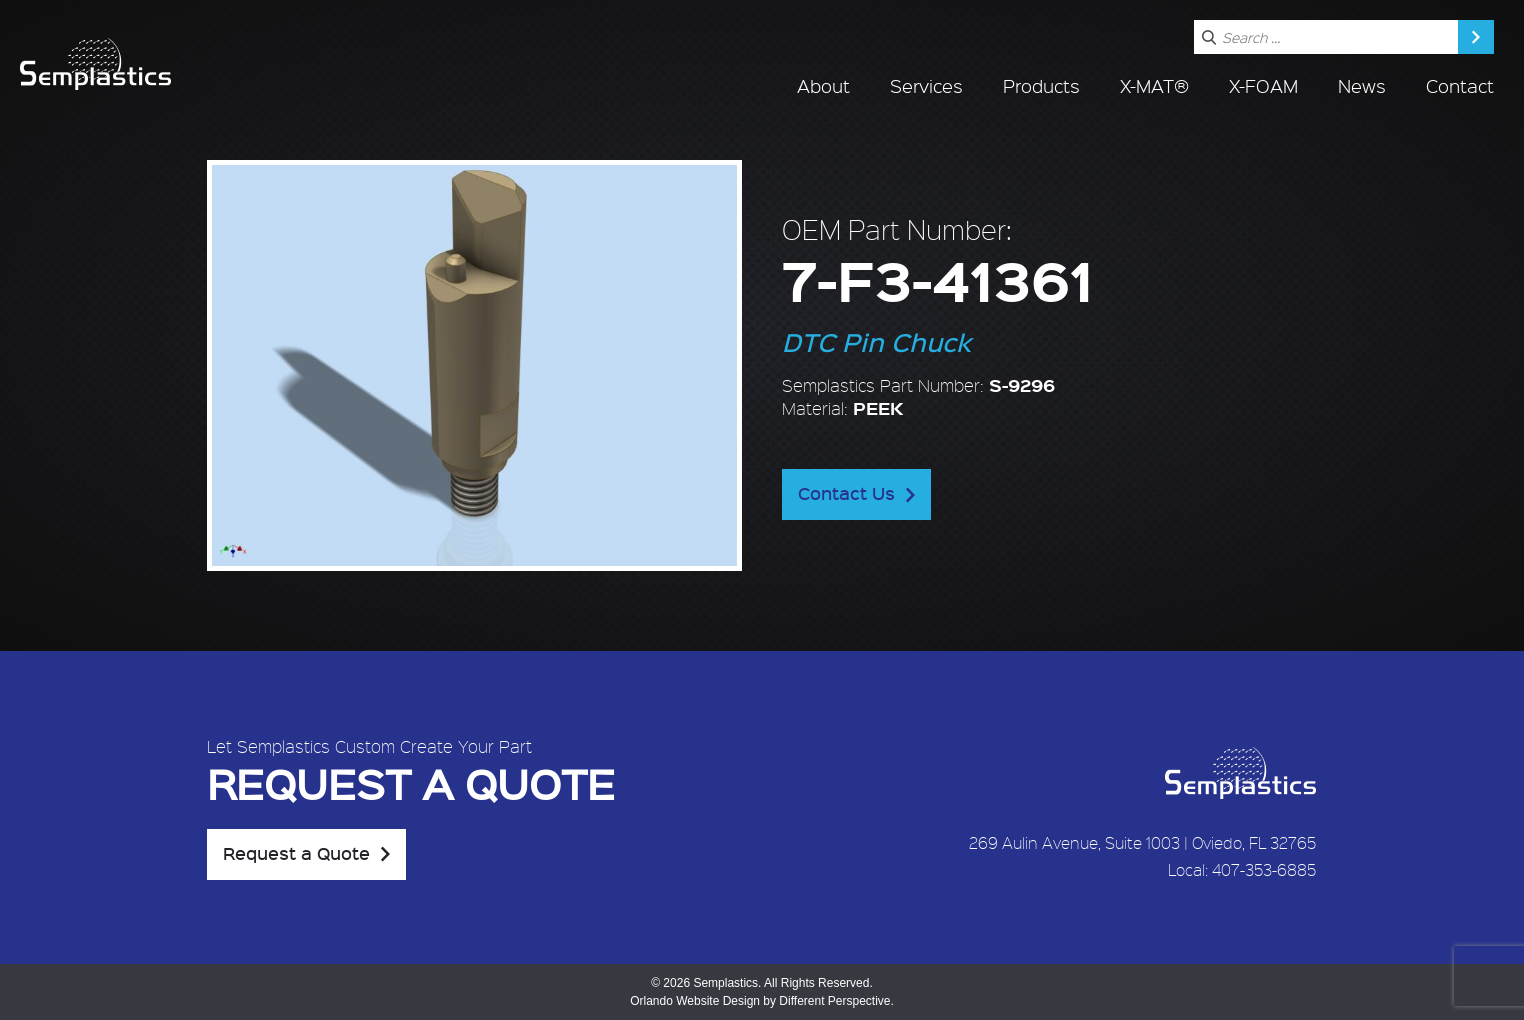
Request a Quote (296, 853)
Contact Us (846, 493)
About (823, 86)
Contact (1460, 86)
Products (1041, 86)
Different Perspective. (836, 1001)
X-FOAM (1263, 86)
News (1362, 86)
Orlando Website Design (695, 1001)
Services (926, 86)
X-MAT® (1154, 86)
